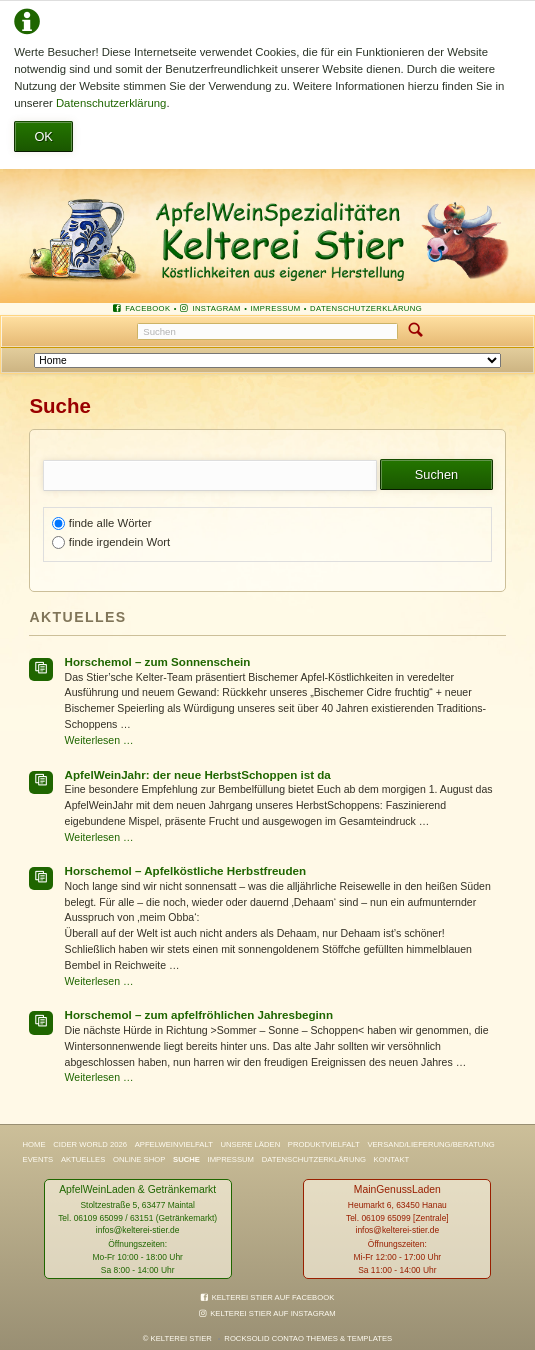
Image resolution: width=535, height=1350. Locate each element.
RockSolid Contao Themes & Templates (308, 1338)
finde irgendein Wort (119, 542)
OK (43, 136)
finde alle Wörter (110, 523)
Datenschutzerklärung (111, 103)
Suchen (416, 331)
